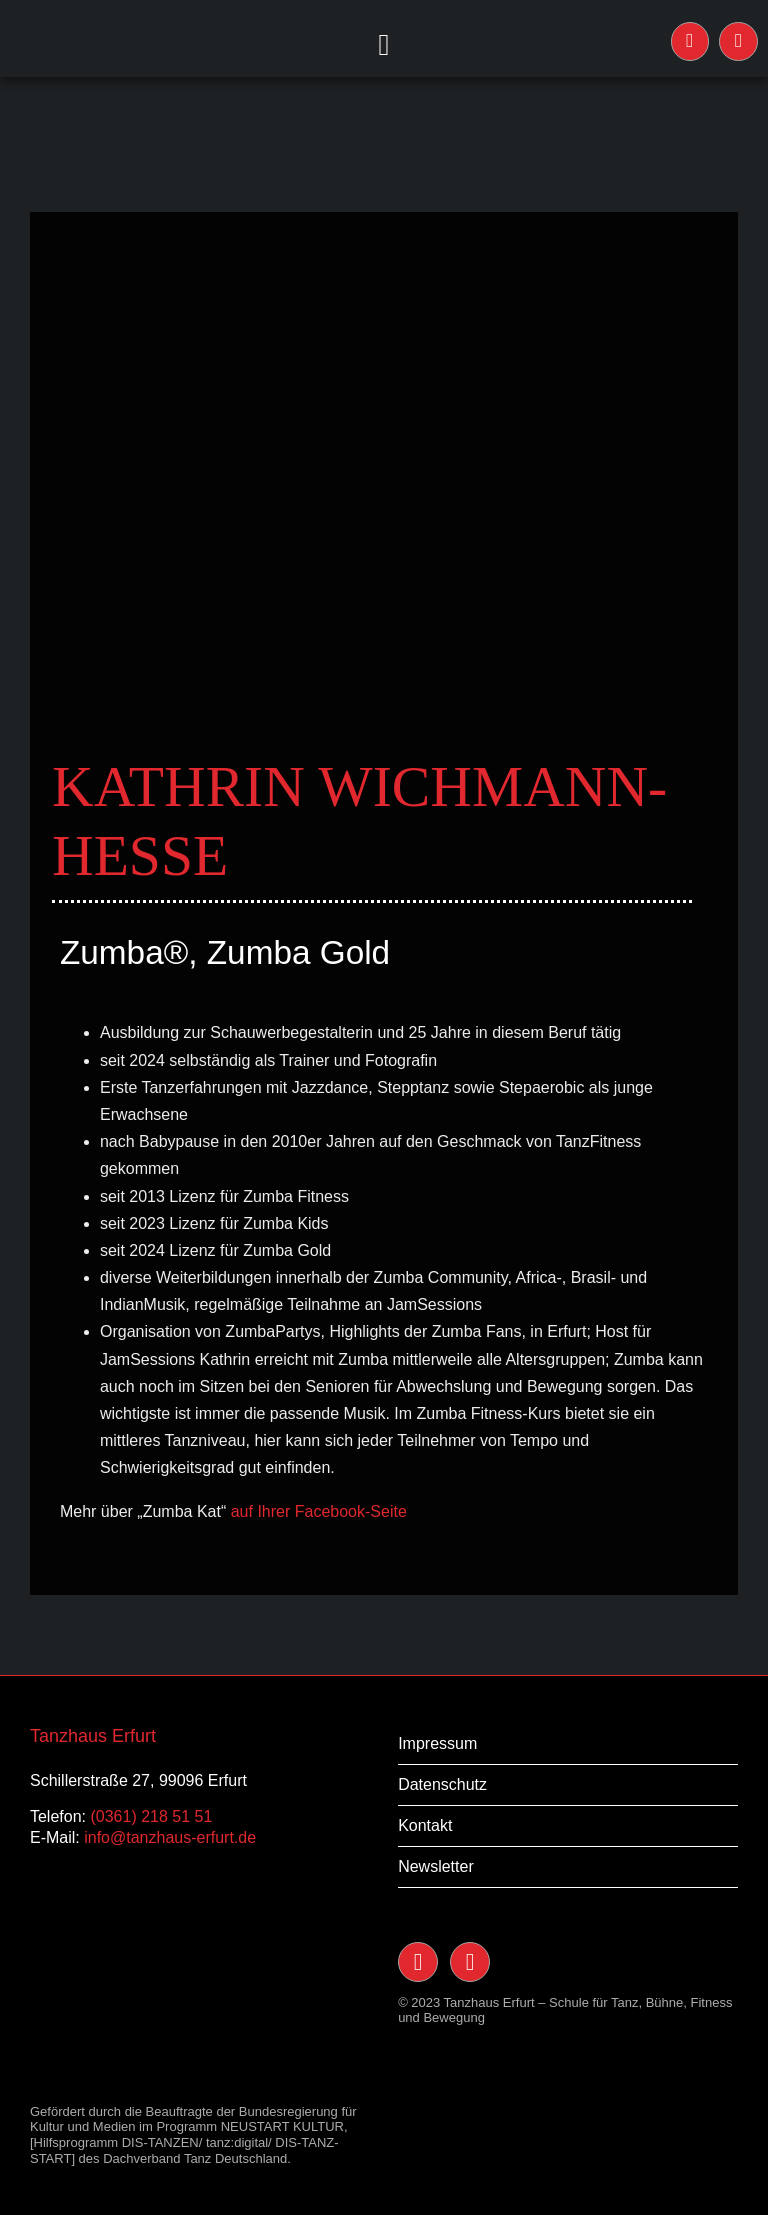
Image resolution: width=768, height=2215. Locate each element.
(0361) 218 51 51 (151, 1816)
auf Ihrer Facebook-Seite (319, 1511)
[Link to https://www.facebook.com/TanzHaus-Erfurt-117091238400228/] (738, 41)
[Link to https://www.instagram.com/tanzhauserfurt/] (690, 41)
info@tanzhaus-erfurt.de (170, 1837)
